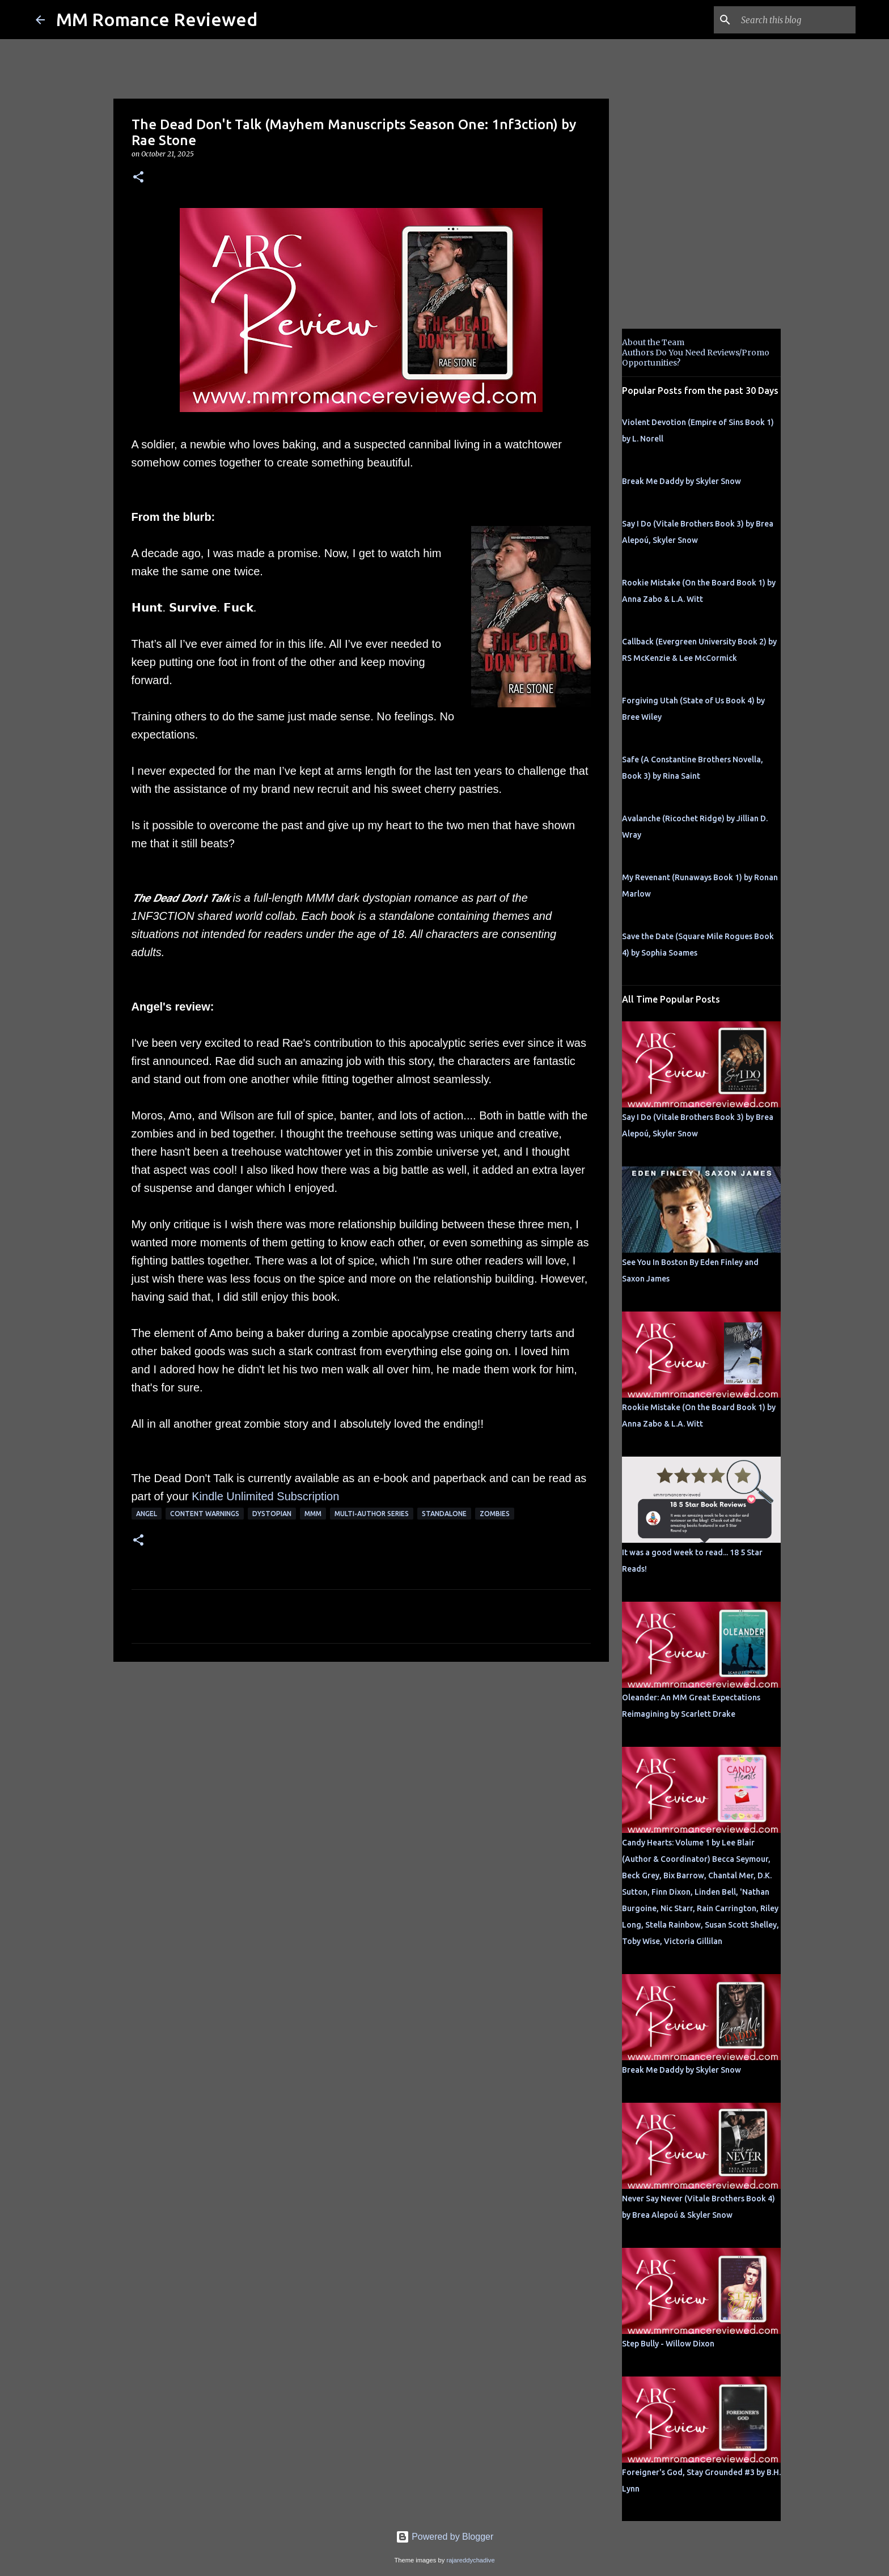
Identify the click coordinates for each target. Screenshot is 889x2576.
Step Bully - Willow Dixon (668, 2343)
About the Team (653, 342)
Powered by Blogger (445, 2536)
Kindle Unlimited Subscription (265, 1496)
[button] (138, 177)
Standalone (444, 1513)
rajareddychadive (470, 2560)
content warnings (204, 1513)
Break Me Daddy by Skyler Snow (681, 481)
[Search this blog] (796, 19)
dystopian (271, 1513)
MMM (312, 1513)
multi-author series (372, 1513)
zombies (495, 1513)
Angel (146, 1513)
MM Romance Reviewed (156, 19)
